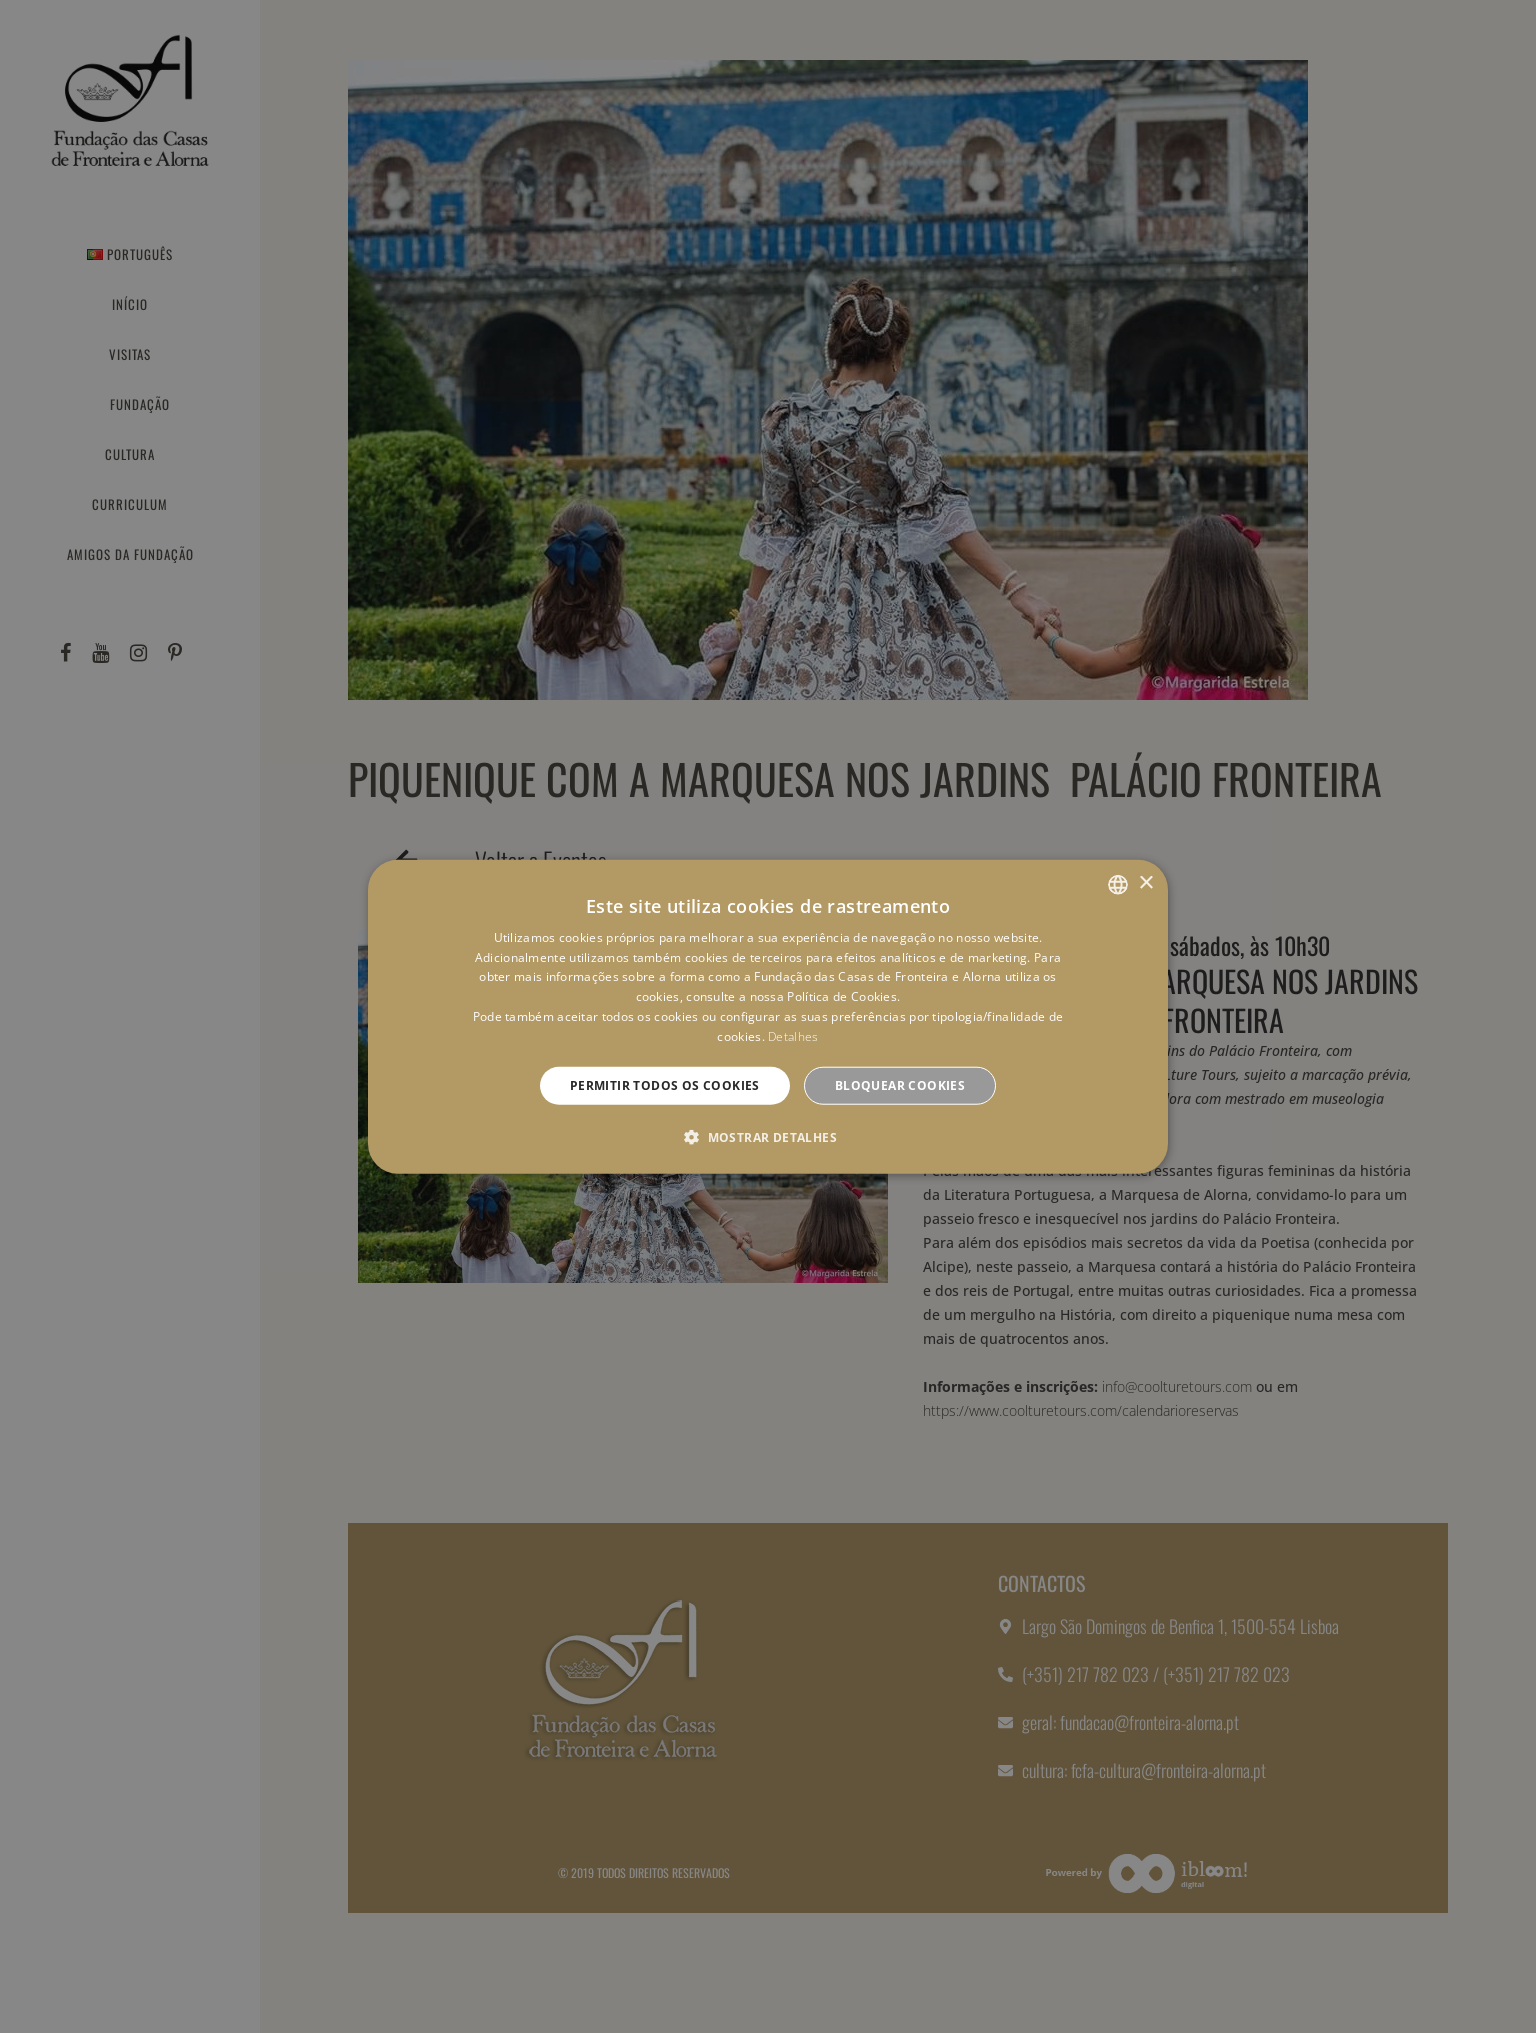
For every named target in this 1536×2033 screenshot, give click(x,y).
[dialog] (768, 1016)
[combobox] (1118, 884)
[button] (768, 1137)
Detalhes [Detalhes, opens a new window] (793, 1036)
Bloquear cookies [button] (900, 1084)
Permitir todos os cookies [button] (665, 1084)
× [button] (1145, 883)
